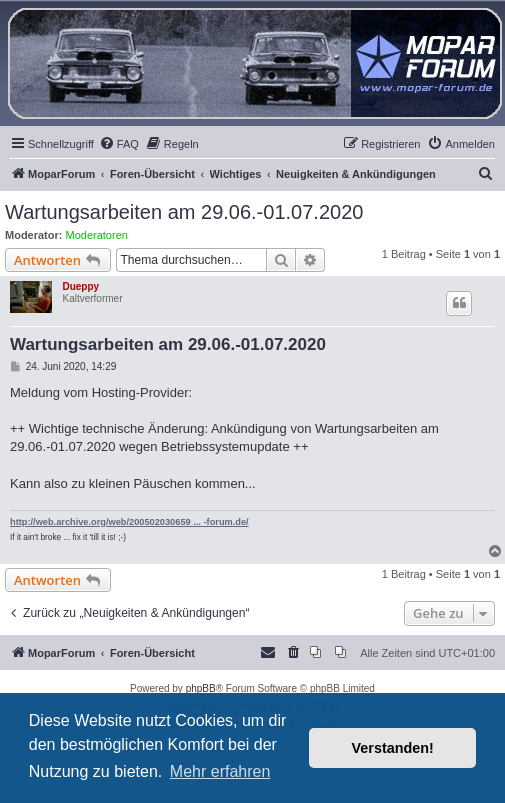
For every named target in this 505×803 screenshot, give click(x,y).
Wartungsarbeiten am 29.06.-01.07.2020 (184, 212)
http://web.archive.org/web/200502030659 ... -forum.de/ (129, 522)
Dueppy (80, 286)
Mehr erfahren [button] (220, 771)
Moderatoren (97, 235)
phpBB (201, 688)
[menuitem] (119, 144)
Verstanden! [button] (393, 748)
